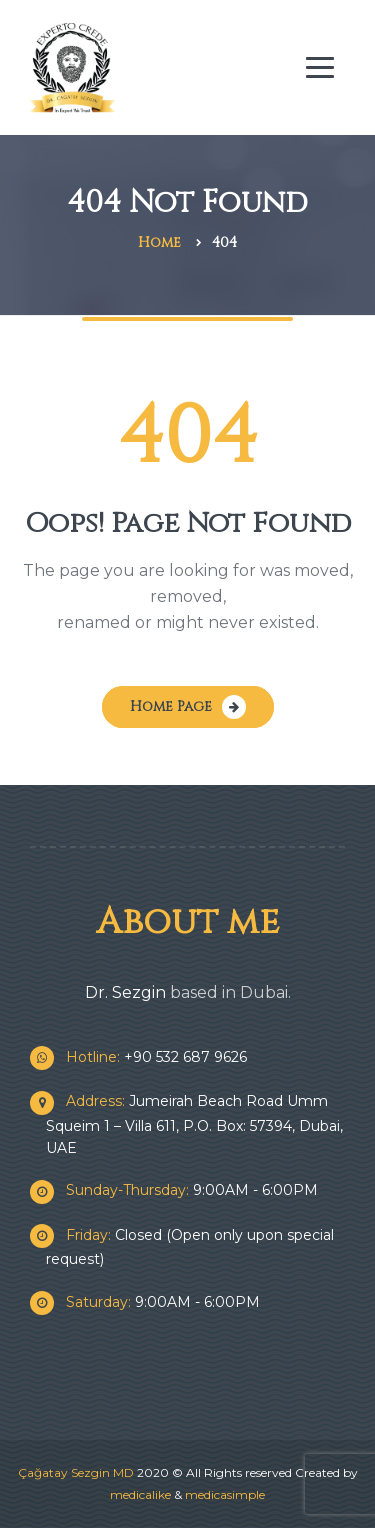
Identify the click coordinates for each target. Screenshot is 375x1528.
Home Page (171, 706)
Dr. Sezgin (125, 992)
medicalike (140, 1494)
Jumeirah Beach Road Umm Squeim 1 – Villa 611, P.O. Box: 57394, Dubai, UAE (194, 1124)
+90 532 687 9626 (146, 1057)
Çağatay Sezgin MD (76, 1472)
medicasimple (225, 1494)
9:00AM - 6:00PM (182, 1190)
